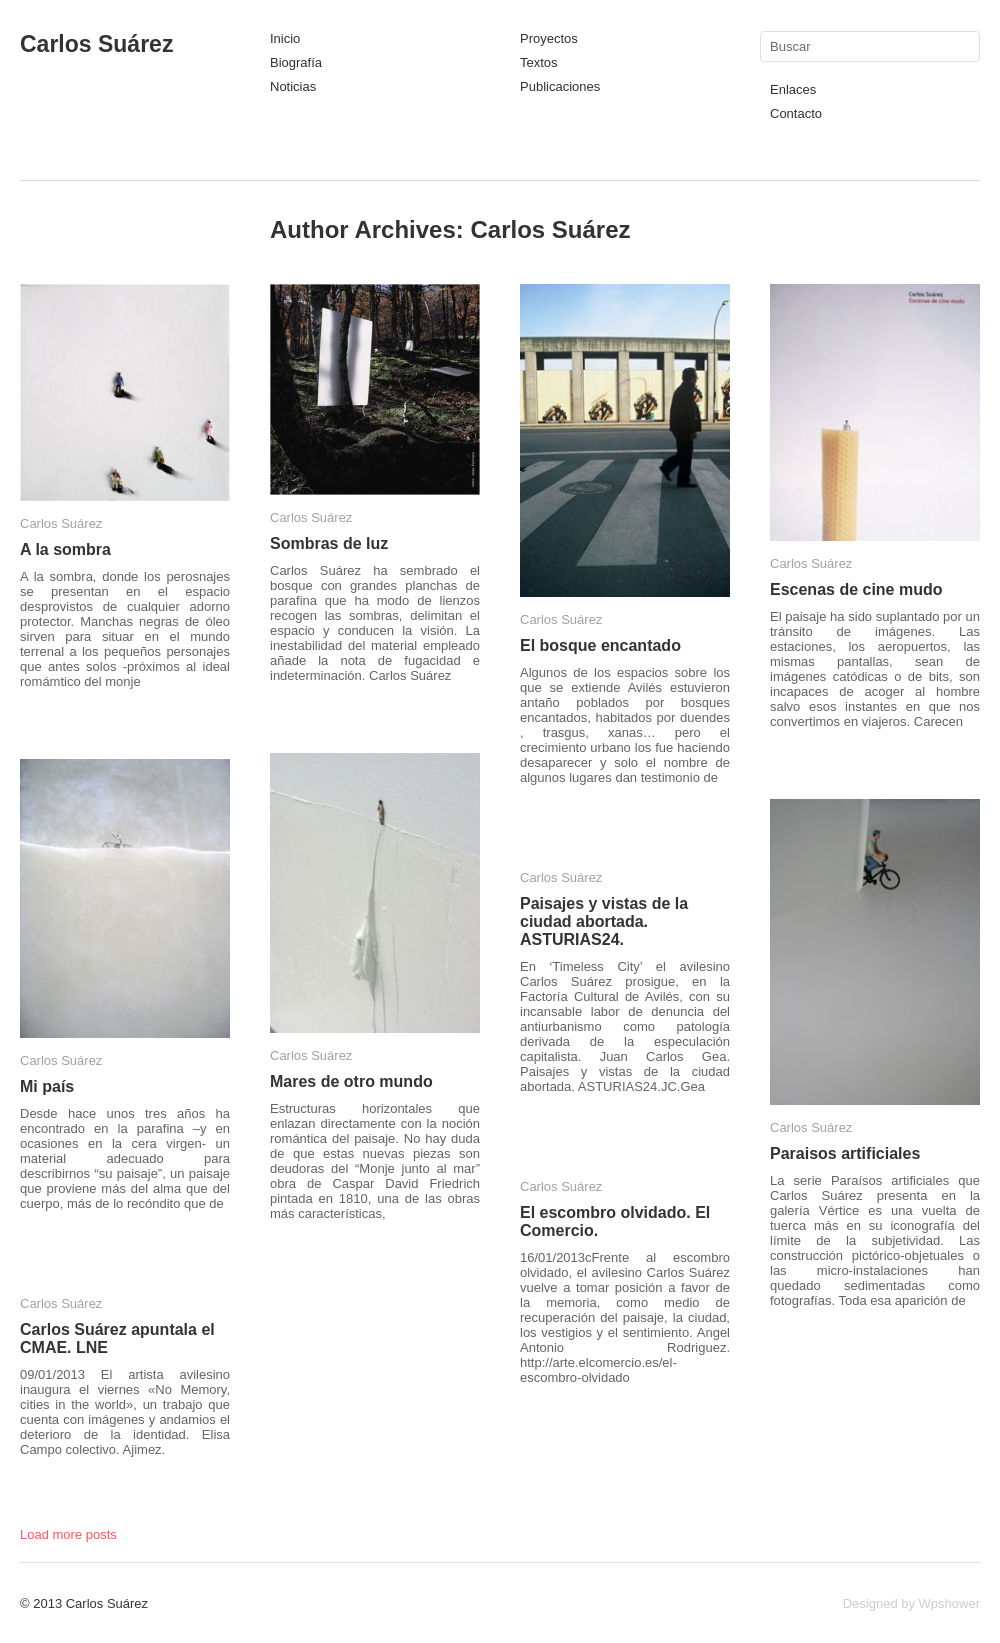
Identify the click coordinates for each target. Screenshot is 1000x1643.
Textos (539, 62)
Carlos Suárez (96, 44)
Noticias (293, 86)
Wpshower (949, 1603)
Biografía (296, 62)
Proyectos (549, 38)
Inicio (285, 38)
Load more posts (68, 1534)
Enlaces (793, 89)
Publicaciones (560, 86)
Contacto (796, 113)
